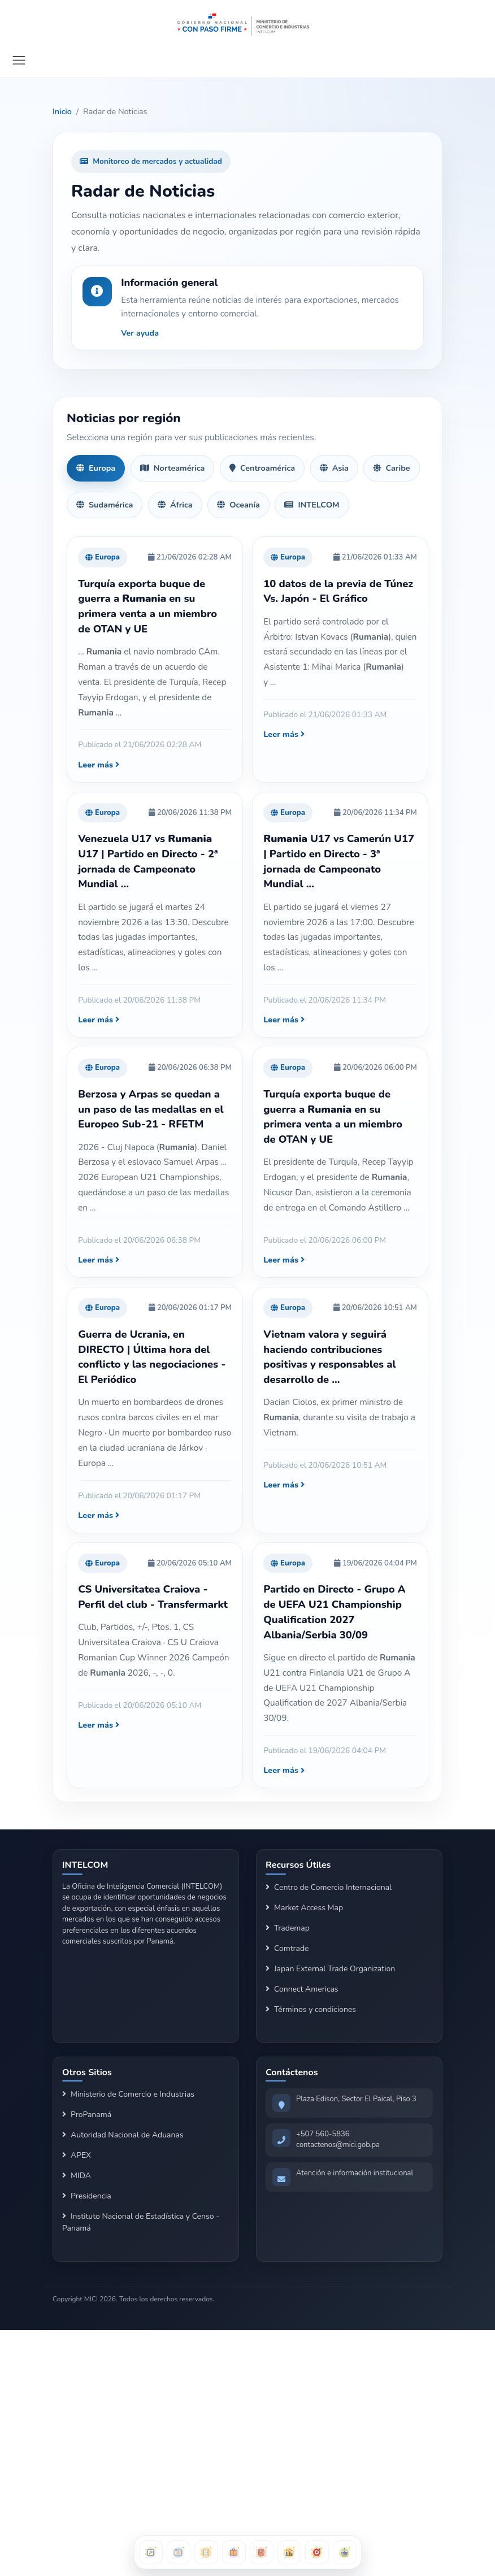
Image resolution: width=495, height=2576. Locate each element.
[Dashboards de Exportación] (289, 2552)
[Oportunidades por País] (317, 2552)
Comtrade (287, 1948)
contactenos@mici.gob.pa (338, 2145)
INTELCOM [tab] (311, 504)
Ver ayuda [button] (140, 333)
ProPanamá (86, 2114)
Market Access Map (304, 1907)
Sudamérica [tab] (104, 504)
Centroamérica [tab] (262, 468)
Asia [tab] (334, 468)
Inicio (62, 111)
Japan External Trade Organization (330, 1968)
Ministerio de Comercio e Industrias (128, 2094)
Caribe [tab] (391, 468)
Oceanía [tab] (238, 504)
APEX (76, 2155)
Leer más (98, 764)
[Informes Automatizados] (206, 2552)
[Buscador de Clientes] (234, 2552)
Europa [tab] (95, 468)
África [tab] (175, 504)
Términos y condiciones (311, 2009)
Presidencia (86, 2196)
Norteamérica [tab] (172, 468)
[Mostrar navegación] (19, 60)
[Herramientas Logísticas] (345, 2552)
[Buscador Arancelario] (151, 2552)
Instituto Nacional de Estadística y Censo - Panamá (140, 2222)
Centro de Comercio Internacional (329, 1887)
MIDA (76, 2175)
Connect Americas (302, 1989)
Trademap (288, 1928)
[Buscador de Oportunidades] (178, 2552)
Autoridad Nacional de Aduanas (123, 2135)
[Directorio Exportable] (261, 2552)
